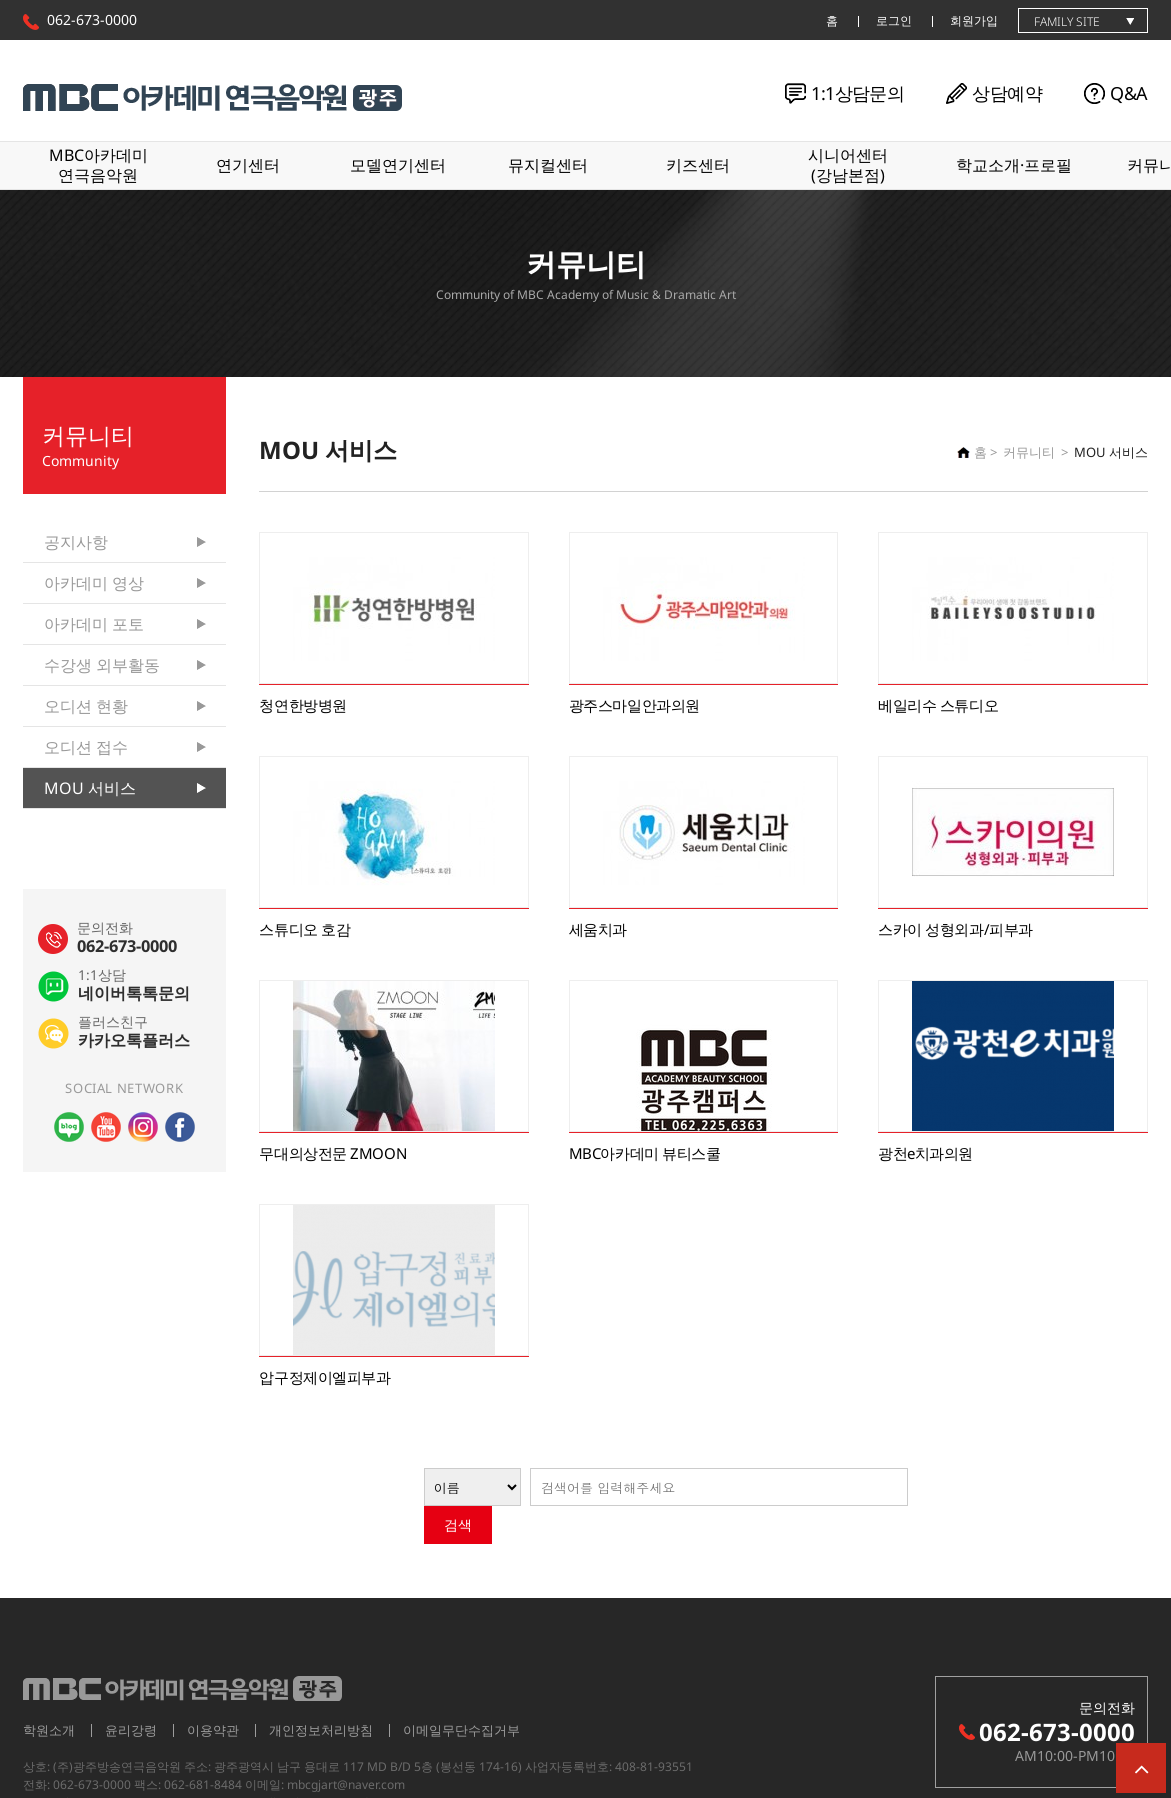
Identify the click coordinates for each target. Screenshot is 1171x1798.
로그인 (894, 20)
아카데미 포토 (94, 624)
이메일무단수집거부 (461, 1692)
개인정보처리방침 (321, 1692)
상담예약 (1007, 93)
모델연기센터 (398, 165)
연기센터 (248, 165)
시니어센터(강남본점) (848, 164)
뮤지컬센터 (548, 165)
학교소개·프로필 (1014, 165)
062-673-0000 (92, 19)
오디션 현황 (86, 706)
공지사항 (76, 542)
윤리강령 (131, 1692)
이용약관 (213, 1692)
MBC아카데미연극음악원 (98, 164)
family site (1067, 21)
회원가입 (974, 20)
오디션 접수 (86, 747)
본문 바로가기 (0, 0)
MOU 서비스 (90, 788)
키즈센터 (698, 165)
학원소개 (49, 1692)
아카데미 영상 (94, 583)
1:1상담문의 (857, 93)
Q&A (1128, 93)
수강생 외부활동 (102, 665)
